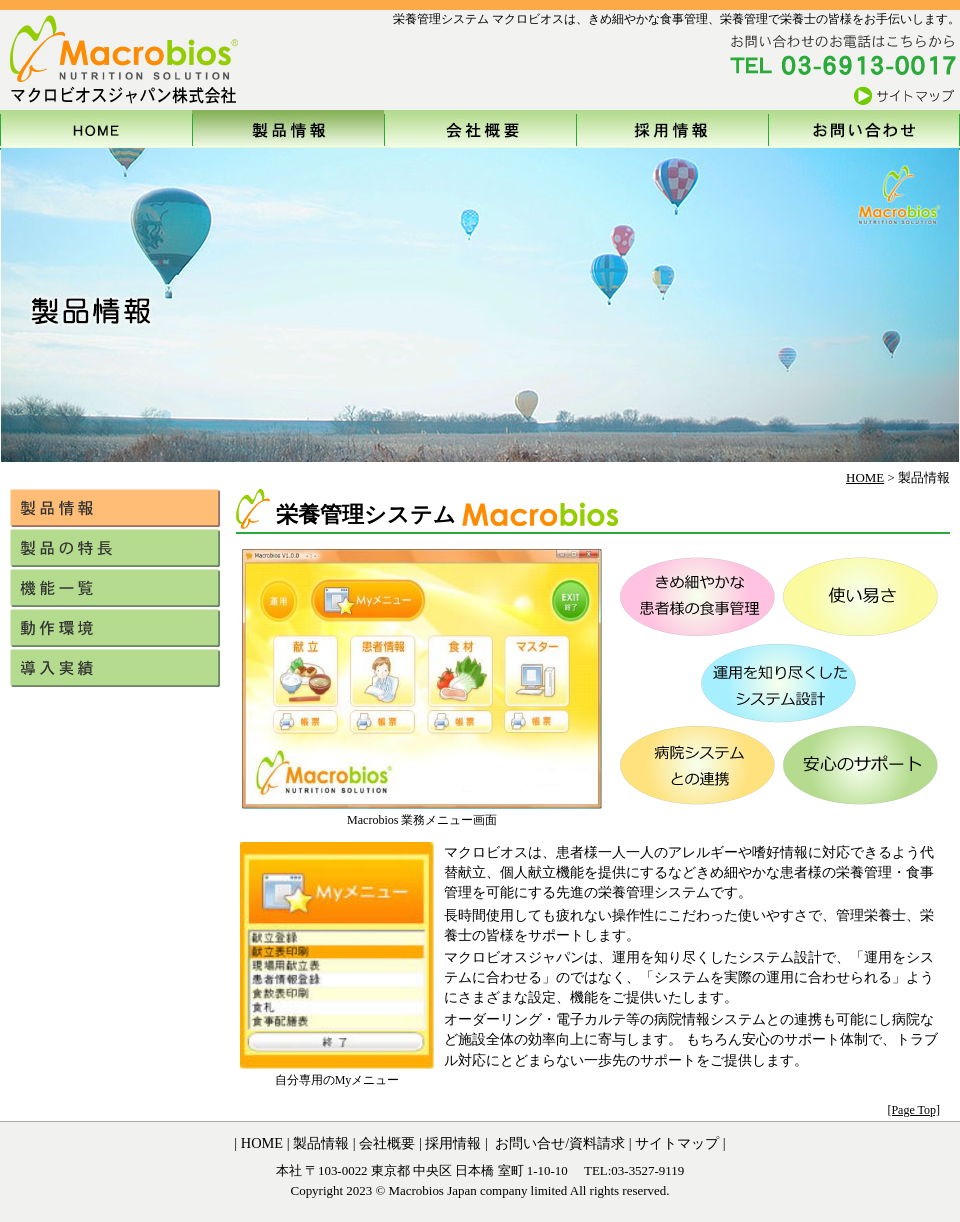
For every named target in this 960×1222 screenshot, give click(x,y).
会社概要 (386, 1143)
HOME (865, 477)
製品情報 (320, 1143)
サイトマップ (677, 1143)
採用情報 (452, 1143)
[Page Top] (913, 1110)
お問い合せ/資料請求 (559, 1143)
